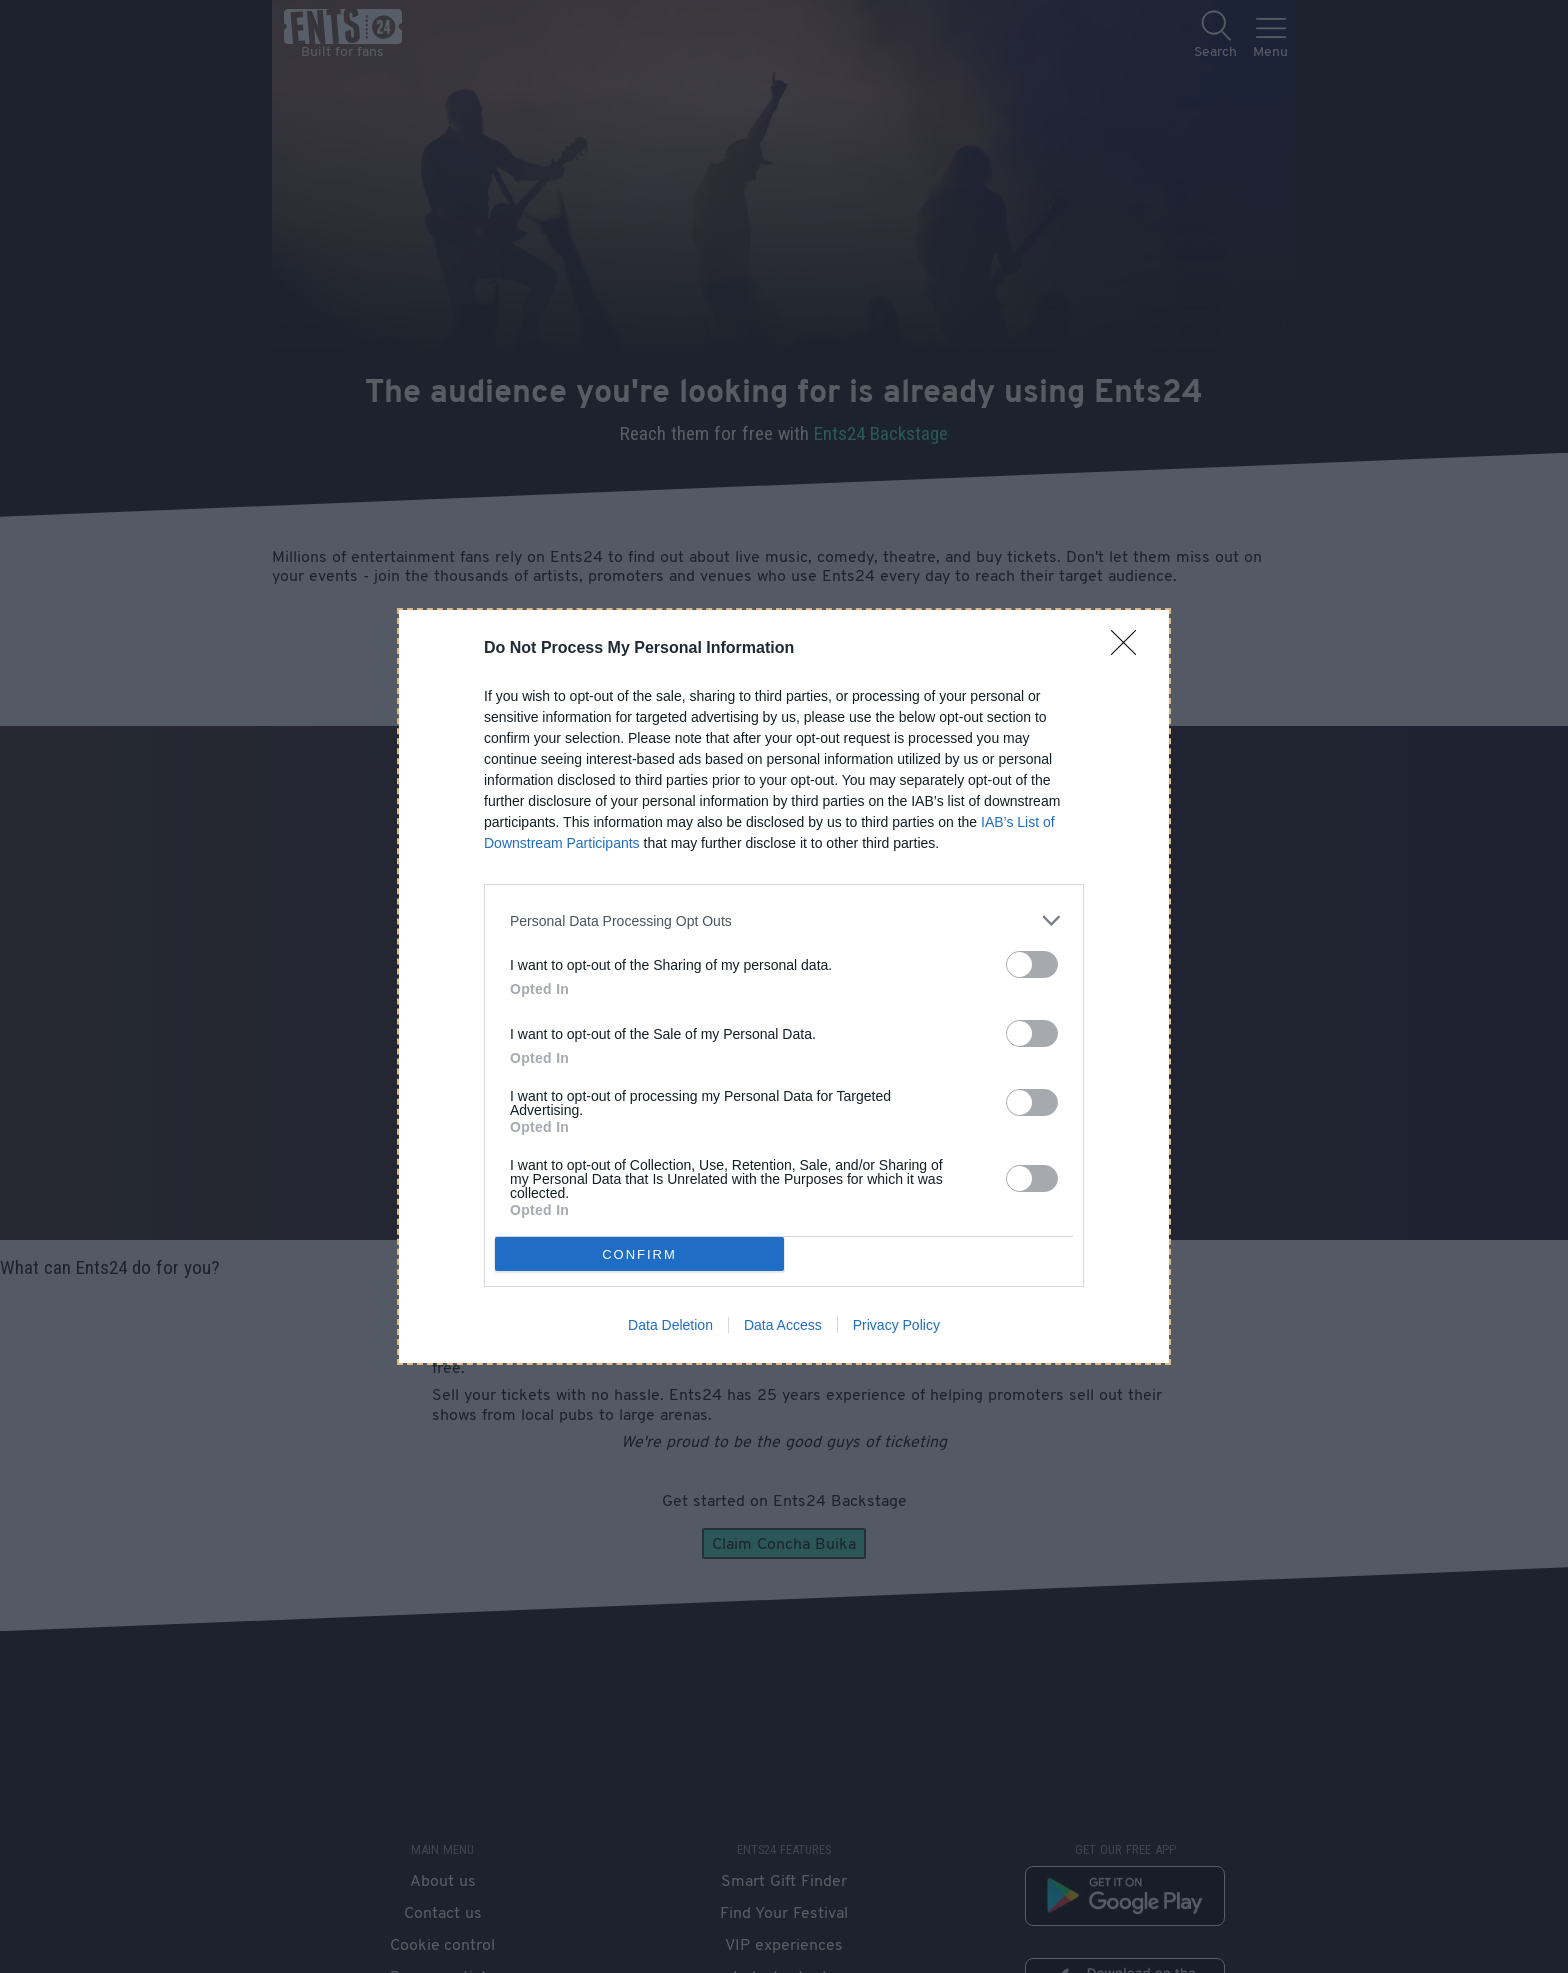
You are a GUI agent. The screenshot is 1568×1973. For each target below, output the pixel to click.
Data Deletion (670, 1325)
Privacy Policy (896, 1325)
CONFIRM (639, 1254)
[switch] (1032, 964)
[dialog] (784, 986)
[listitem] (784, 920)
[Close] (1130, 649)
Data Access (783, 1325)
